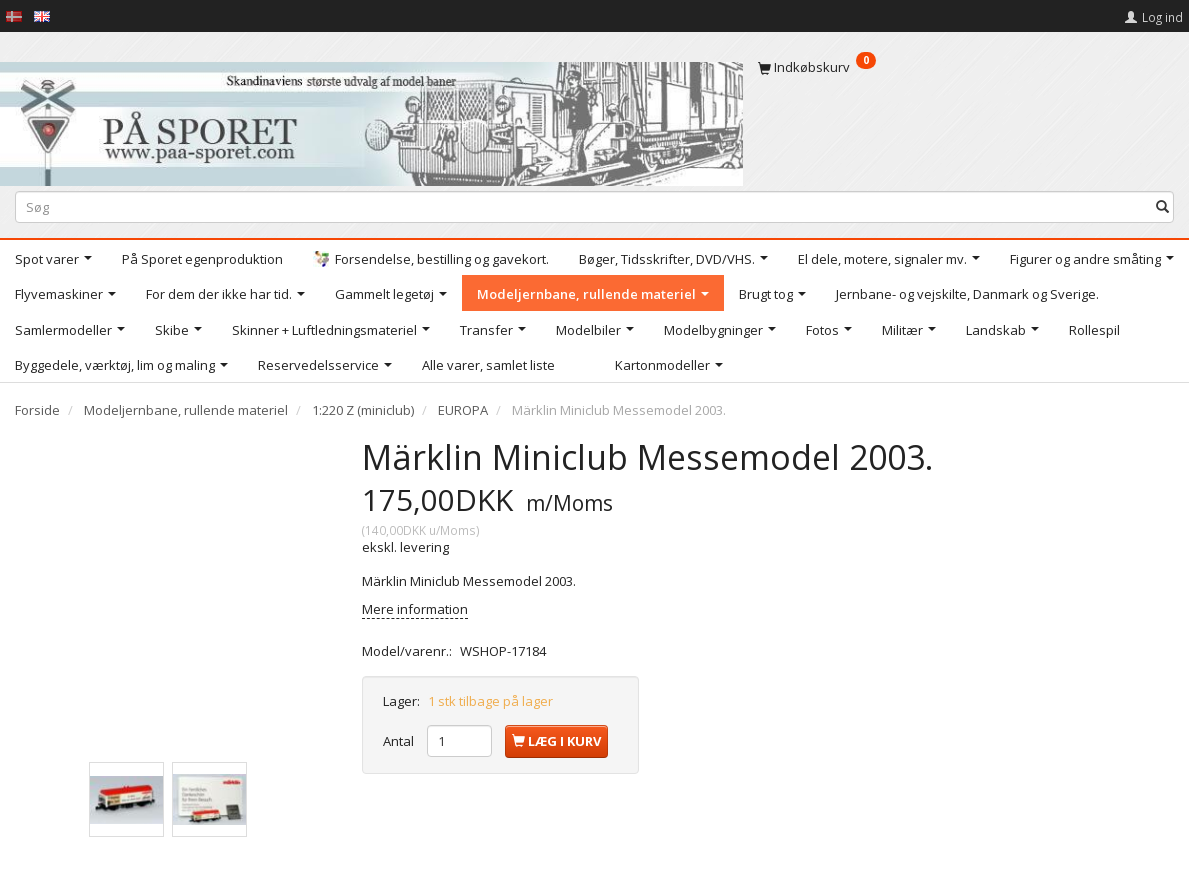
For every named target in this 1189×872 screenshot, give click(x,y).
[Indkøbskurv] (966, 67)
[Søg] (1162, 206)
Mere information (415, 609)
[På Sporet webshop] (371, 119)
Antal (400, 741)
